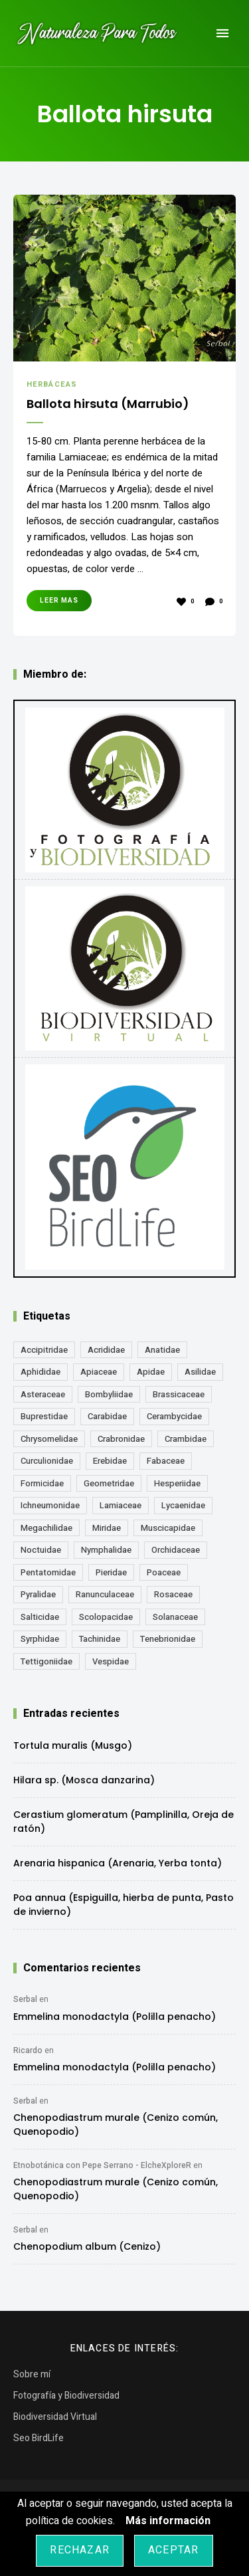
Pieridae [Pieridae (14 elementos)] (111, 1572)
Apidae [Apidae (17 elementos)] (151, 1371)
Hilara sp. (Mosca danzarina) (84, 1780)
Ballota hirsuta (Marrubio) (108, 403)
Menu (222, 33)
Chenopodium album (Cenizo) (87, 2246)
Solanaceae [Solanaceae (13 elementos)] (175, 1617)
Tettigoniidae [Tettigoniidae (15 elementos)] (46, 1661)
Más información (167, 2521)
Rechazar (80, 2550)
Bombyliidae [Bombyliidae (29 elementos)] (109, 1394)
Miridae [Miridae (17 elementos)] (106, 1528)
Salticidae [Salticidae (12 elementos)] (40, 1617)
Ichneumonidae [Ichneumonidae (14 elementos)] (50, 1505)
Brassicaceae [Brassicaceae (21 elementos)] (179, 1394)
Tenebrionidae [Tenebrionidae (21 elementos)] (167, 1639)
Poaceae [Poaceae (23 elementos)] (164, 1572)
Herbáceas (52, 384)
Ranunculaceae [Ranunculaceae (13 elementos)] (105, 1594)
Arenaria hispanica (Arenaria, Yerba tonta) (117, 1863)
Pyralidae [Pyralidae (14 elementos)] (38, 1594)
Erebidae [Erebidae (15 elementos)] (110, 1460)
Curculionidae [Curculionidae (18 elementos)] (47, 1460)
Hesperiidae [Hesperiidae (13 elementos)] (177, 1483)
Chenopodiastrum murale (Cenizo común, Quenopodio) (115, 2124)
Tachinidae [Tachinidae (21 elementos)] (99, 1639)
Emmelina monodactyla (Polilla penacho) (114, 2016)
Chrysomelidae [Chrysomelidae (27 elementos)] (49, 1439)
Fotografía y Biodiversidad (66, 2396)
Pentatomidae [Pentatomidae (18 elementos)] (48, 1572)
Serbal (25, 1999)
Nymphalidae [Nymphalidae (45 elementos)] (106, 1549)
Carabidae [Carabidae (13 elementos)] (107, 1416)
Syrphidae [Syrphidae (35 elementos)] (40, 1639)
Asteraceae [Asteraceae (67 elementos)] (43, 1394)
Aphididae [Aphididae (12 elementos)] (40, 1371)
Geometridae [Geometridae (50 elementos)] (109, 1483)
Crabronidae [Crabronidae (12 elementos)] (121, 1439)
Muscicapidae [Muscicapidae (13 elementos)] (168, 1528)
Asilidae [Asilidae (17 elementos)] (200, 1371)
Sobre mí (31, 2374)
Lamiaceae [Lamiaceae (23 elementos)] (120, 1505)
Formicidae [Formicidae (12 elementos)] (42, 1483)
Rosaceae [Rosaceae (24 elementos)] (173, 1594)
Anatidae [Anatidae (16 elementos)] (162, 1349)
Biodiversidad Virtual (55, 2417)
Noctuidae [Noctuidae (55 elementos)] (41, 1549)
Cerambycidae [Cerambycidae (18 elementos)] (174, 1416)
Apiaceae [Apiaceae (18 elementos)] (98, 1371)
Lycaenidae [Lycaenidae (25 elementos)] (183, 1505)
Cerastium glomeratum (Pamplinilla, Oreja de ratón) (123, 1821)
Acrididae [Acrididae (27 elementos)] (106, 1349)
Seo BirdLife (38, 2438)
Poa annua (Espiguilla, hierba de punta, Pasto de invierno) (123, 1904)
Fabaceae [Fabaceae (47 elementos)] (166, 1460)
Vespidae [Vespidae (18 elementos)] (110, 1661)
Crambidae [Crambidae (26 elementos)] (186, 1439)
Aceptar (173, 2550)
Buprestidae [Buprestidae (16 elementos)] (44, 1416)
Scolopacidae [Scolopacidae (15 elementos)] (106, 1617)
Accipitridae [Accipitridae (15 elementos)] (44, 1349)
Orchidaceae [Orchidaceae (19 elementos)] (175, 1549)
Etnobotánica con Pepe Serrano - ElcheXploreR (102, 2165)
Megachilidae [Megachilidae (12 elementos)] (46, 1528)
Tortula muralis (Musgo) (72, 1745)
